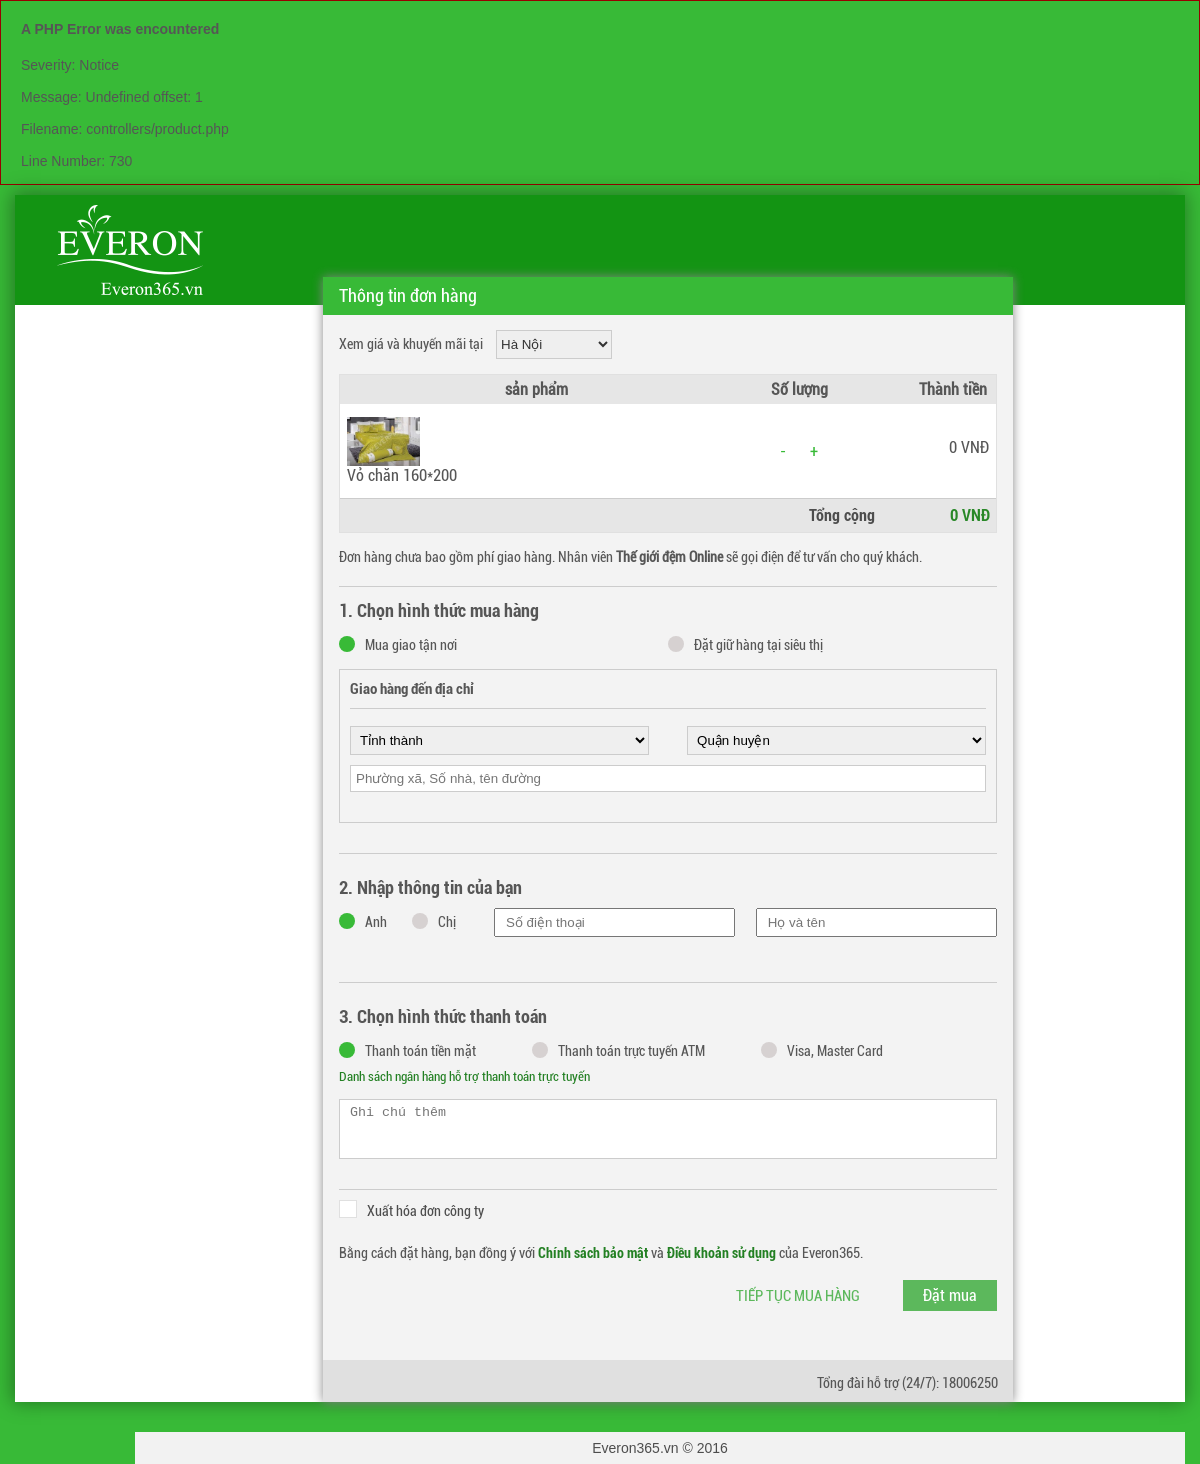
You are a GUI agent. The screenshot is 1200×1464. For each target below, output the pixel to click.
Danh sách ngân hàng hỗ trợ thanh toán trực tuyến (464, 1076)
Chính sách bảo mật (593, 1253)
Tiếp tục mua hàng (798, 1296)
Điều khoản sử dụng (721, 1253)
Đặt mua (950, 1295)
